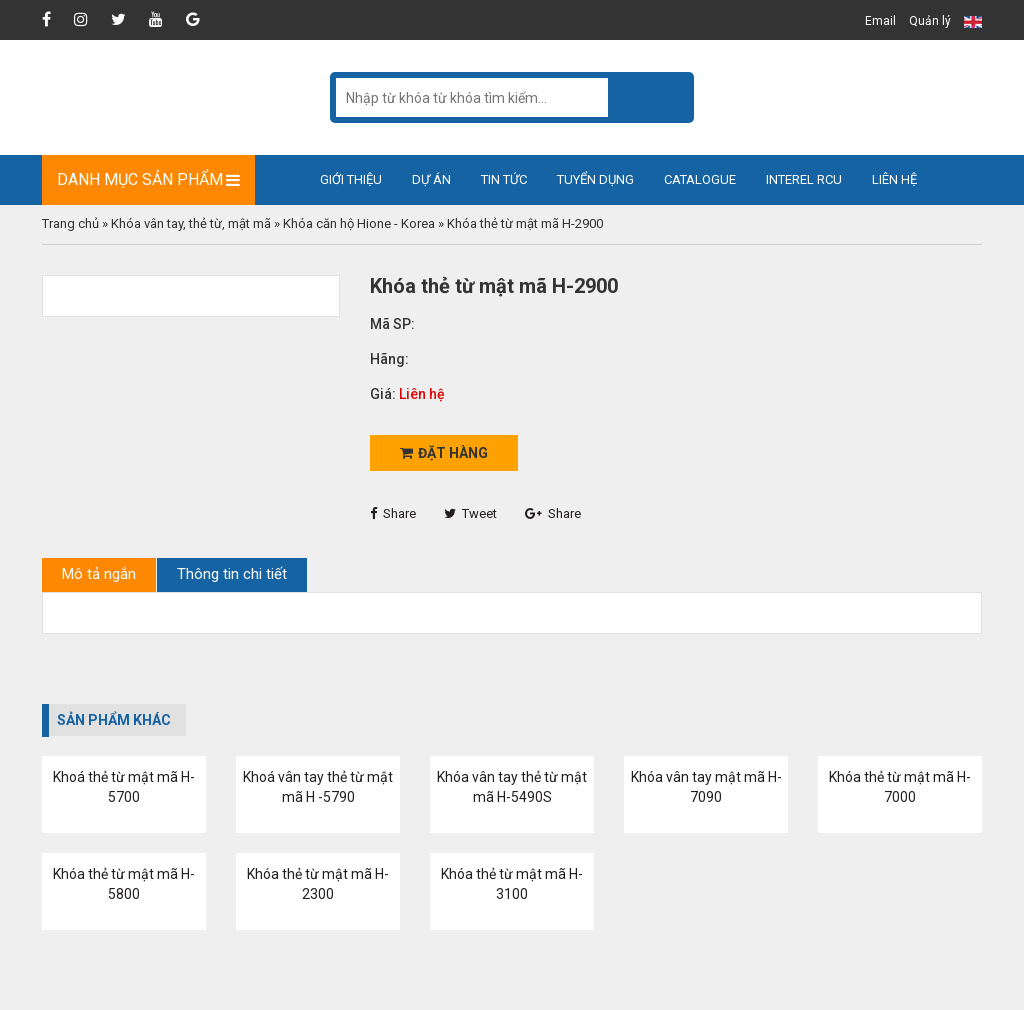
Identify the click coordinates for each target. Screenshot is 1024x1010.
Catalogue (700, 179)
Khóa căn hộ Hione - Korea (359, 223)
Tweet (470, 513)
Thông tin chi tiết (232, 574)
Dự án (431, 179)
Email (880, 21)
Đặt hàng (444, 453)
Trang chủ (70, 223)
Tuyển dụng (595, 179)
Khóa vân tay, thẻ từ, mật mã (191, 223)
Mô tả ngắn (99, 574)
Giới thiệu (351, 179)
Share (393, 513)
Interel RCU (804, 179)
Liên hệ (894, 179)
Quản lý (930, 21)
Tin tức (504, 179)
